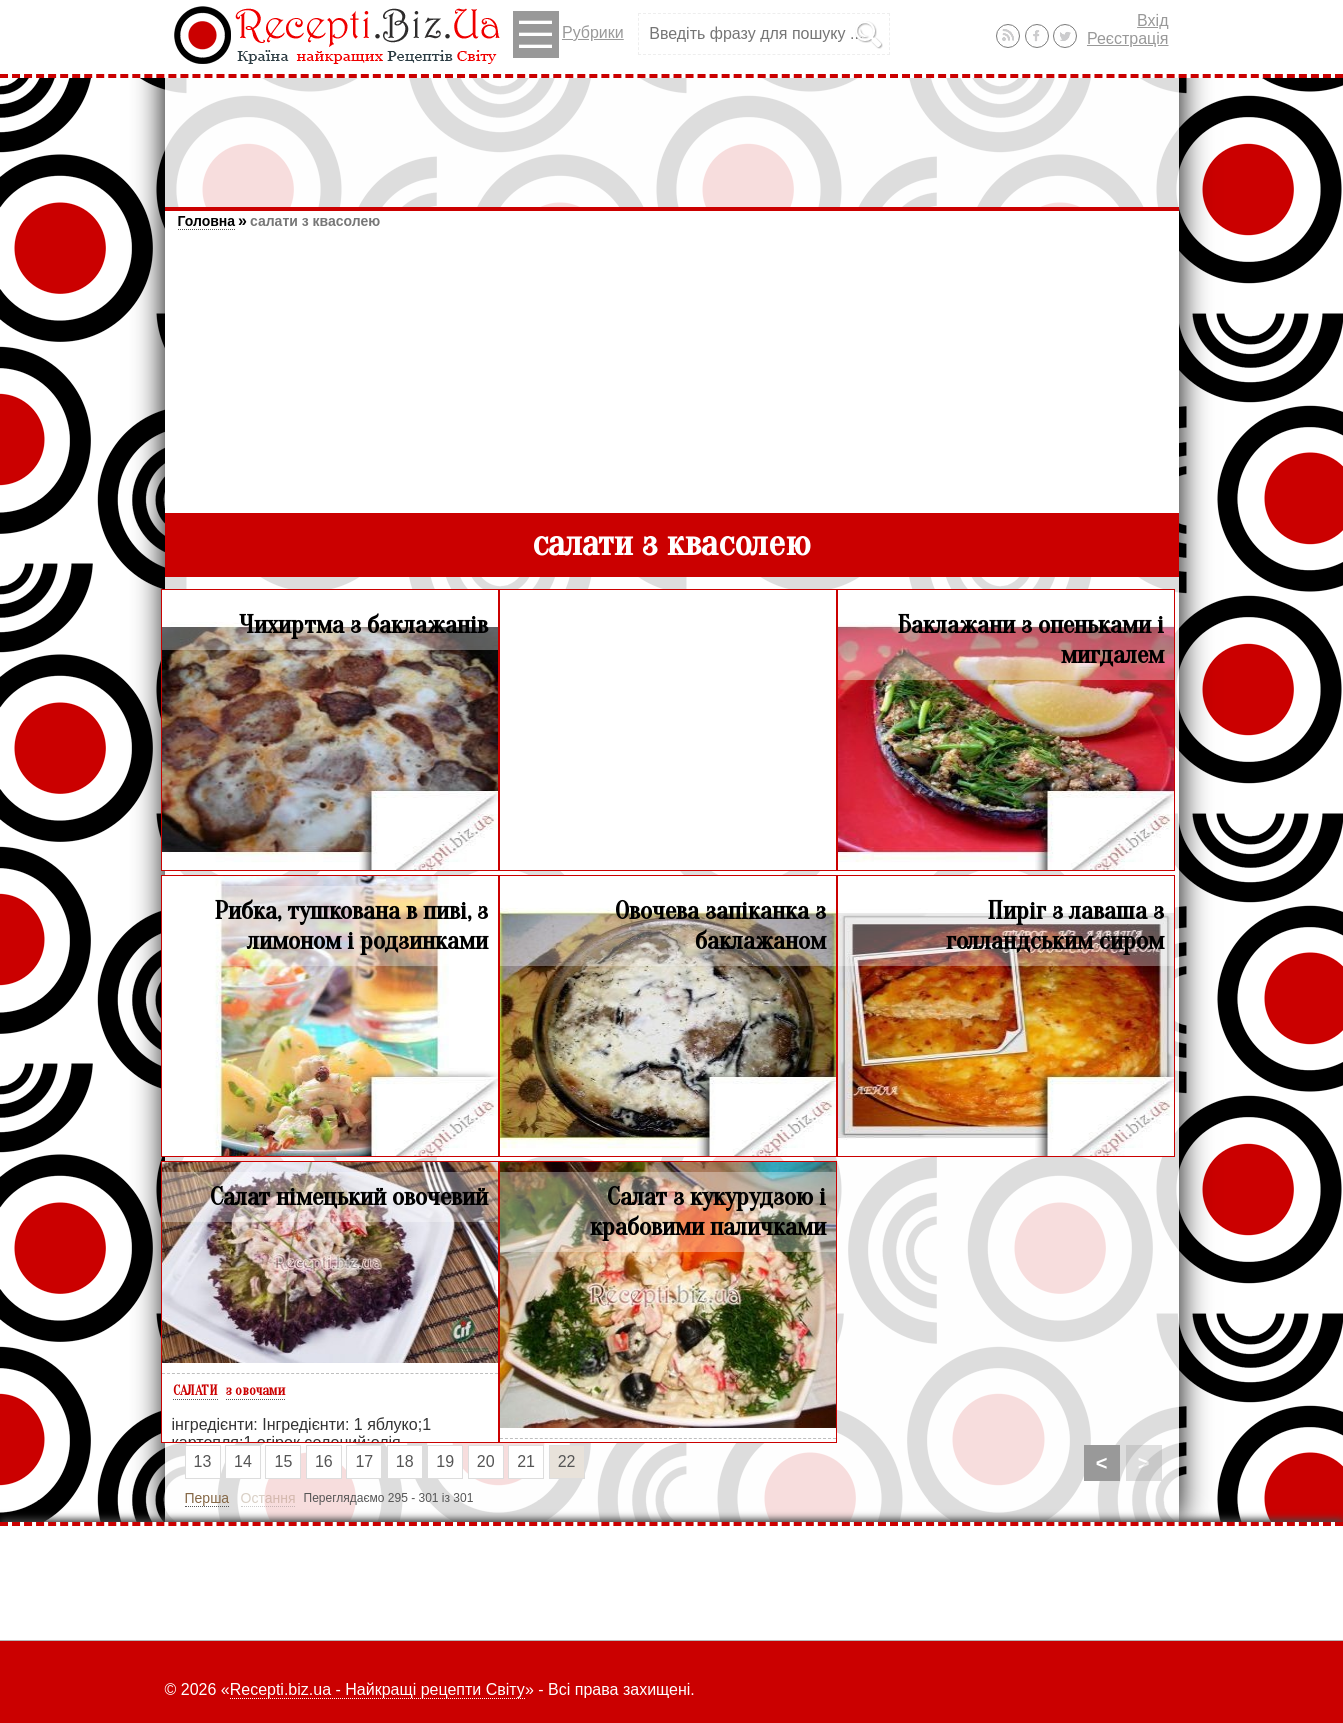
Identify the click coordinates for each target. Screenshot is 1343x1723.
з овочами (255, 1390)
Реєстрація (1128, 38)
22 (567, 1461)
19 (445, 1461)
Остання (268, 1498)
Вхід (1152, 20)
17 (364, 1461)
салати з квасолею (315, 221)
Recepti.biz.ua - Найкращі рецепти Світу (377, 1689)
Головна (207, 221)
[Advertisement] (672, 133)
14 (243, 1461)
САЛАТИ (195, 1390)
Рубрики (568, 34)
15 (284, 1461)
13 (203, 1461)
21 (526, 1461)
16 (324, 1461)
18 (405, 1461)
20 (486, 1461)
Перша (207, 1498)
